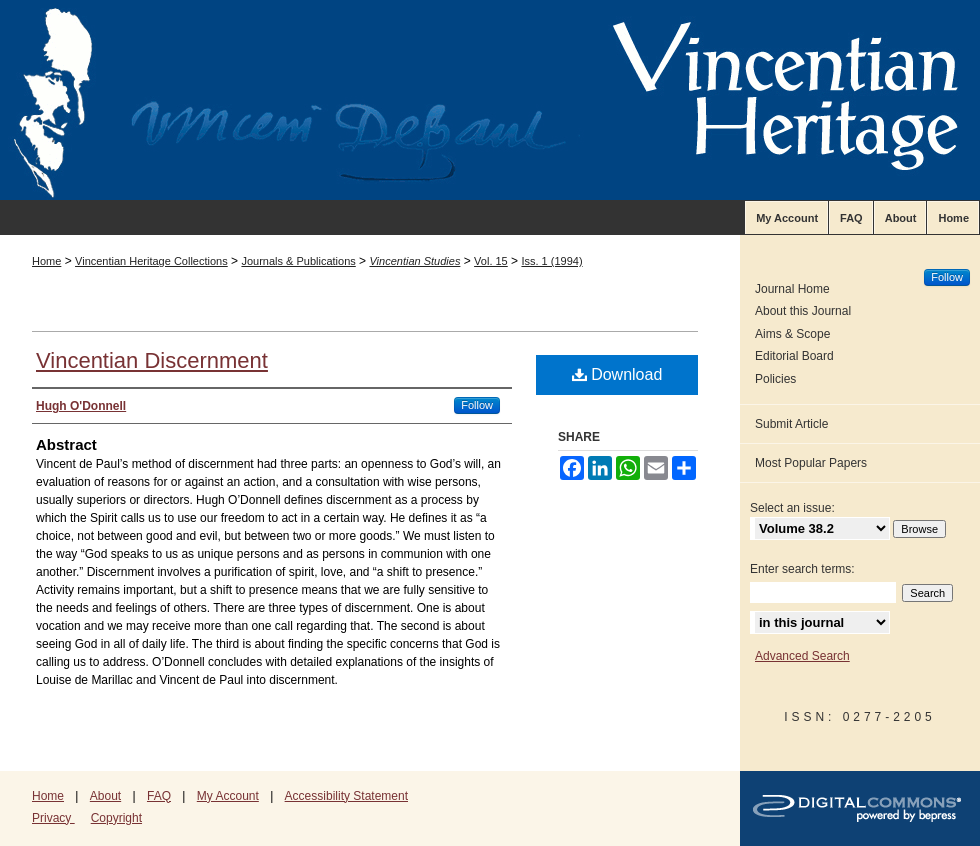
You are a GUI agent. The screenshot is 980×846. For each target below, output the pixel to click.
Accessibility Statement (346, 796)
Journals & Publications (298, 261)
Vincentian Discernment (152, 360)
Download (617, 374)
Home (46, 261)
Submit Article (791, 424)
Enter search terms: (802, 569)
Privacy (53, 818)
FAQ (159, 796)
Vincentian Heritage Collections (151, 261)
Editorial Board (794, 356)
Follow (477, 405)
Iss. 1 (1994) (551, 261)
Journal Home (792, 289)
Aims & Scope (792, 334)
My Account (228, 796)
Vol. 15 (491, 261)
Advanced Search (802, 656)
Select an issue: (792, 508)
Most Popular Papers (811, 463)
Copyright (116, 818)
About (105, 796)
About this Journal (803, 311)
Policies (775, 379)
